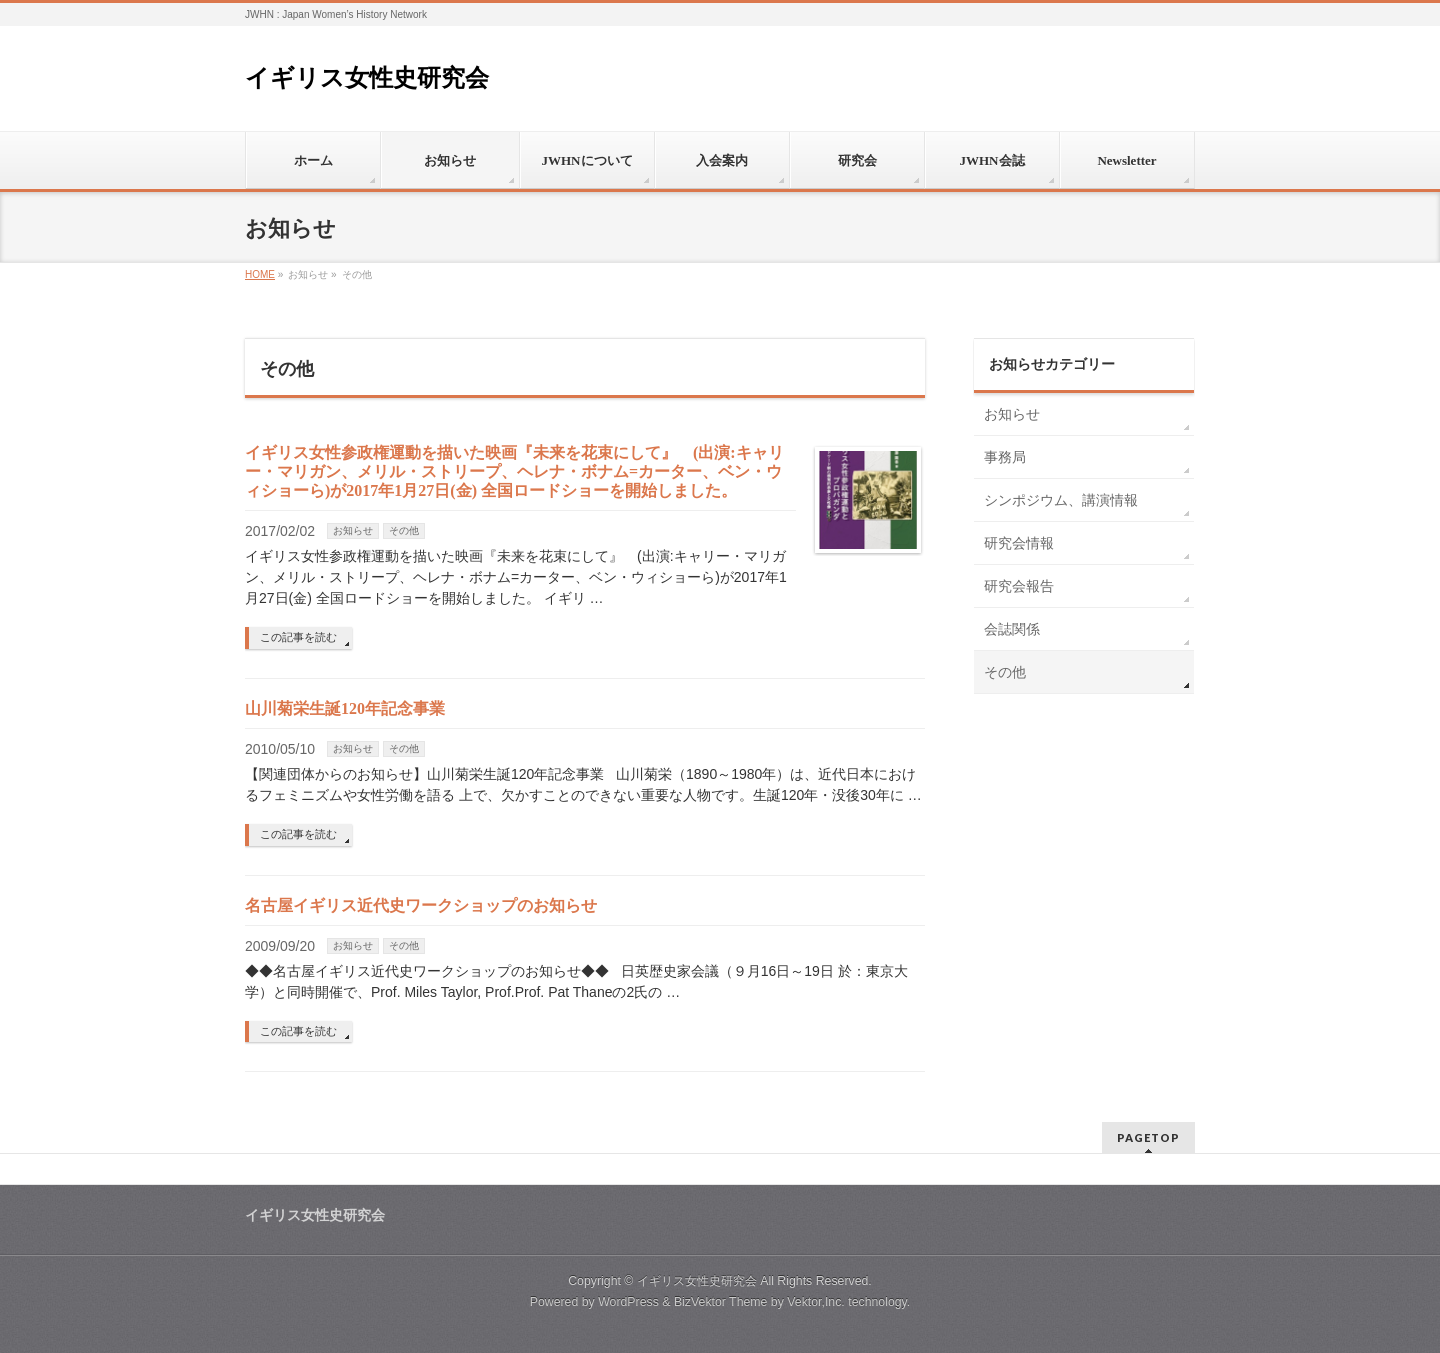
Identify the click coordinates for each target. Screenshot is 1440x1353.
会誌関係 (1012, 629)
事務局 (1005, 457)
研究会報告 (1019, 586)
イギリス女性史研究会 (367, 78)
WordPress (628, 1302)
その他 (404, 530)
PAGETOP (1148, 1137)
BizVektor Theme (721, 1302)
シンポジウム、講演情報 (1061, 500)
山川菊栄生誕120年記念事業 (345, 708)
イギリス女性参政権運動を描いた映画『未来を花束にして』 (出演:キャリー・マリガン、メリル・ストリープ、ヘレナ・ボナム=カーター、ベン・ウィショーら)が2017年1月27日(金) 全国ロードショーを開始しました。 (514, 471)
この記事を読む (298, 637)
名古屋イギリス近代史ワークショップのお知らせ (421, 905)
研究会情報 (1019, 543)
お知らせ (353, 530)
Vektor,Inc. (816, 1302)
